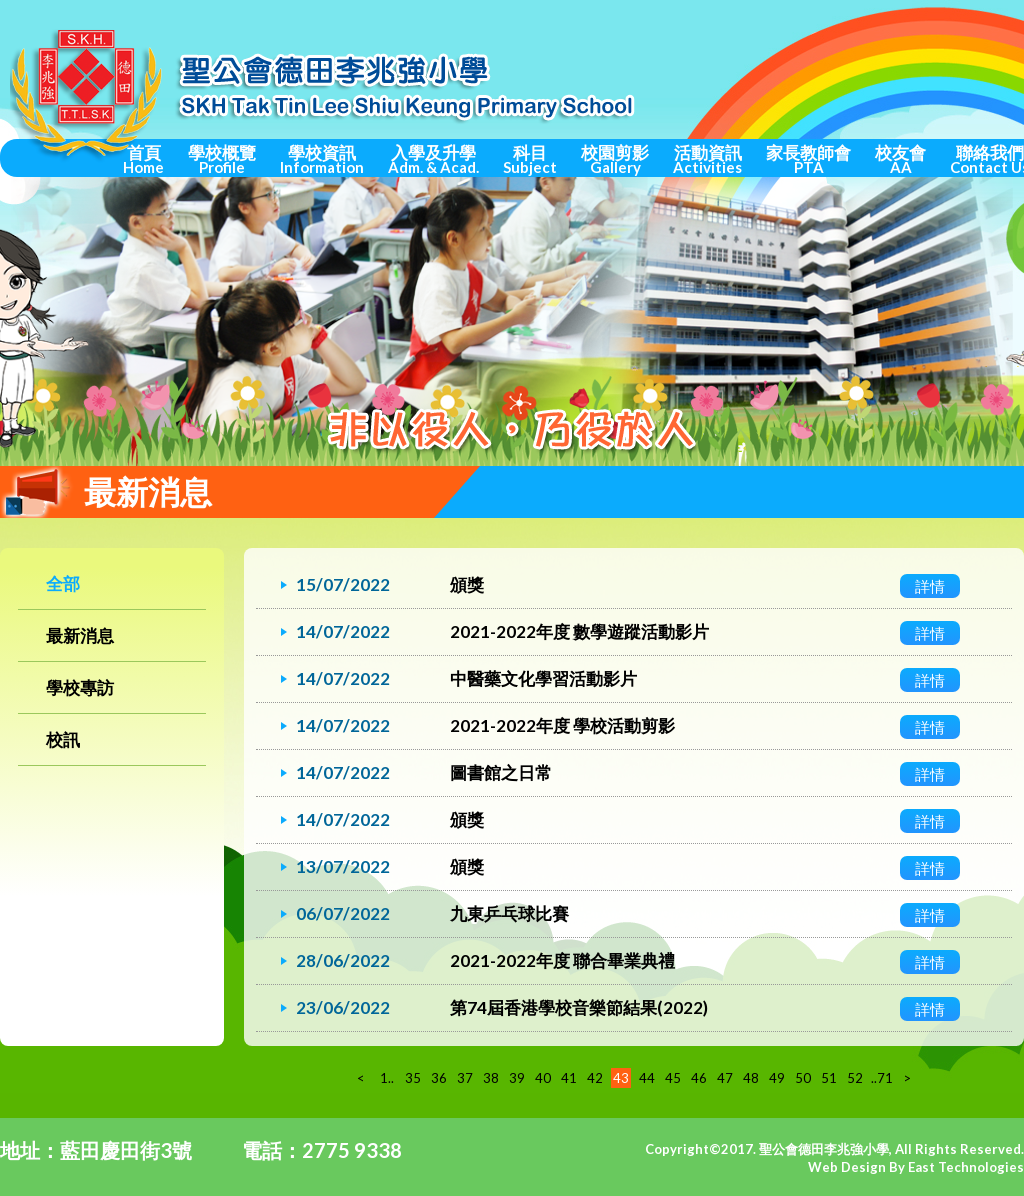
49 (777, 1078)
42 (595, 1078)
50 (803, 1078)
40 (543, 1078)
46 (699, 1078)
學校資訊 (322, 159)
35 (413, 1078)
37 (465, 1078)
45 (673, 1078)
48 (751, 1078)
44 (647, 1078)
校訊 (63, 739)
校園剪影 (615, 159)
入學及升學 (433, 159)
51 (829, 1078)
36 (439, 1078)
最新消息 (80, 635)
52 (855, 1078)
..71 (881, 1078)
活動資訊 (707, 159)
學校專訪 (80, 687)
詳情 (930, 586)
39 (517, 1078)
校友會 (900, 159)
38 (491, 1078)
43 (621, 1078)
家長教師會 (808, 159)
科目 (530, 159)
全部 (63, 583)
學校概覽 (222, 159)
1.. (387, 1078)
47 (725, 1078)
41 (569, 1078)
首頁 (143, 159)
